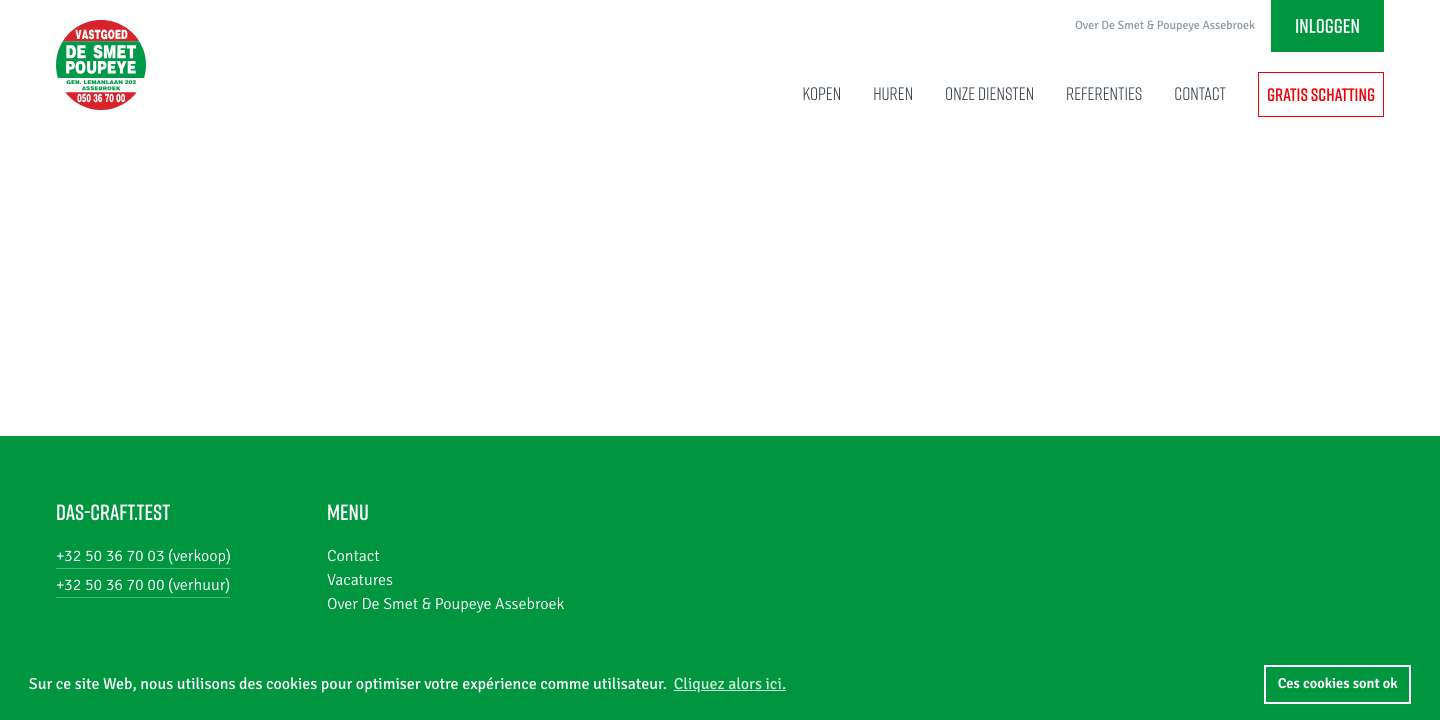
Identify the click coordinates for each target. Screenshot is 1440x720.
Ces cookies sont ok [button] (1338, 684)
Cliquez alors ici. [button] (730, 684)
